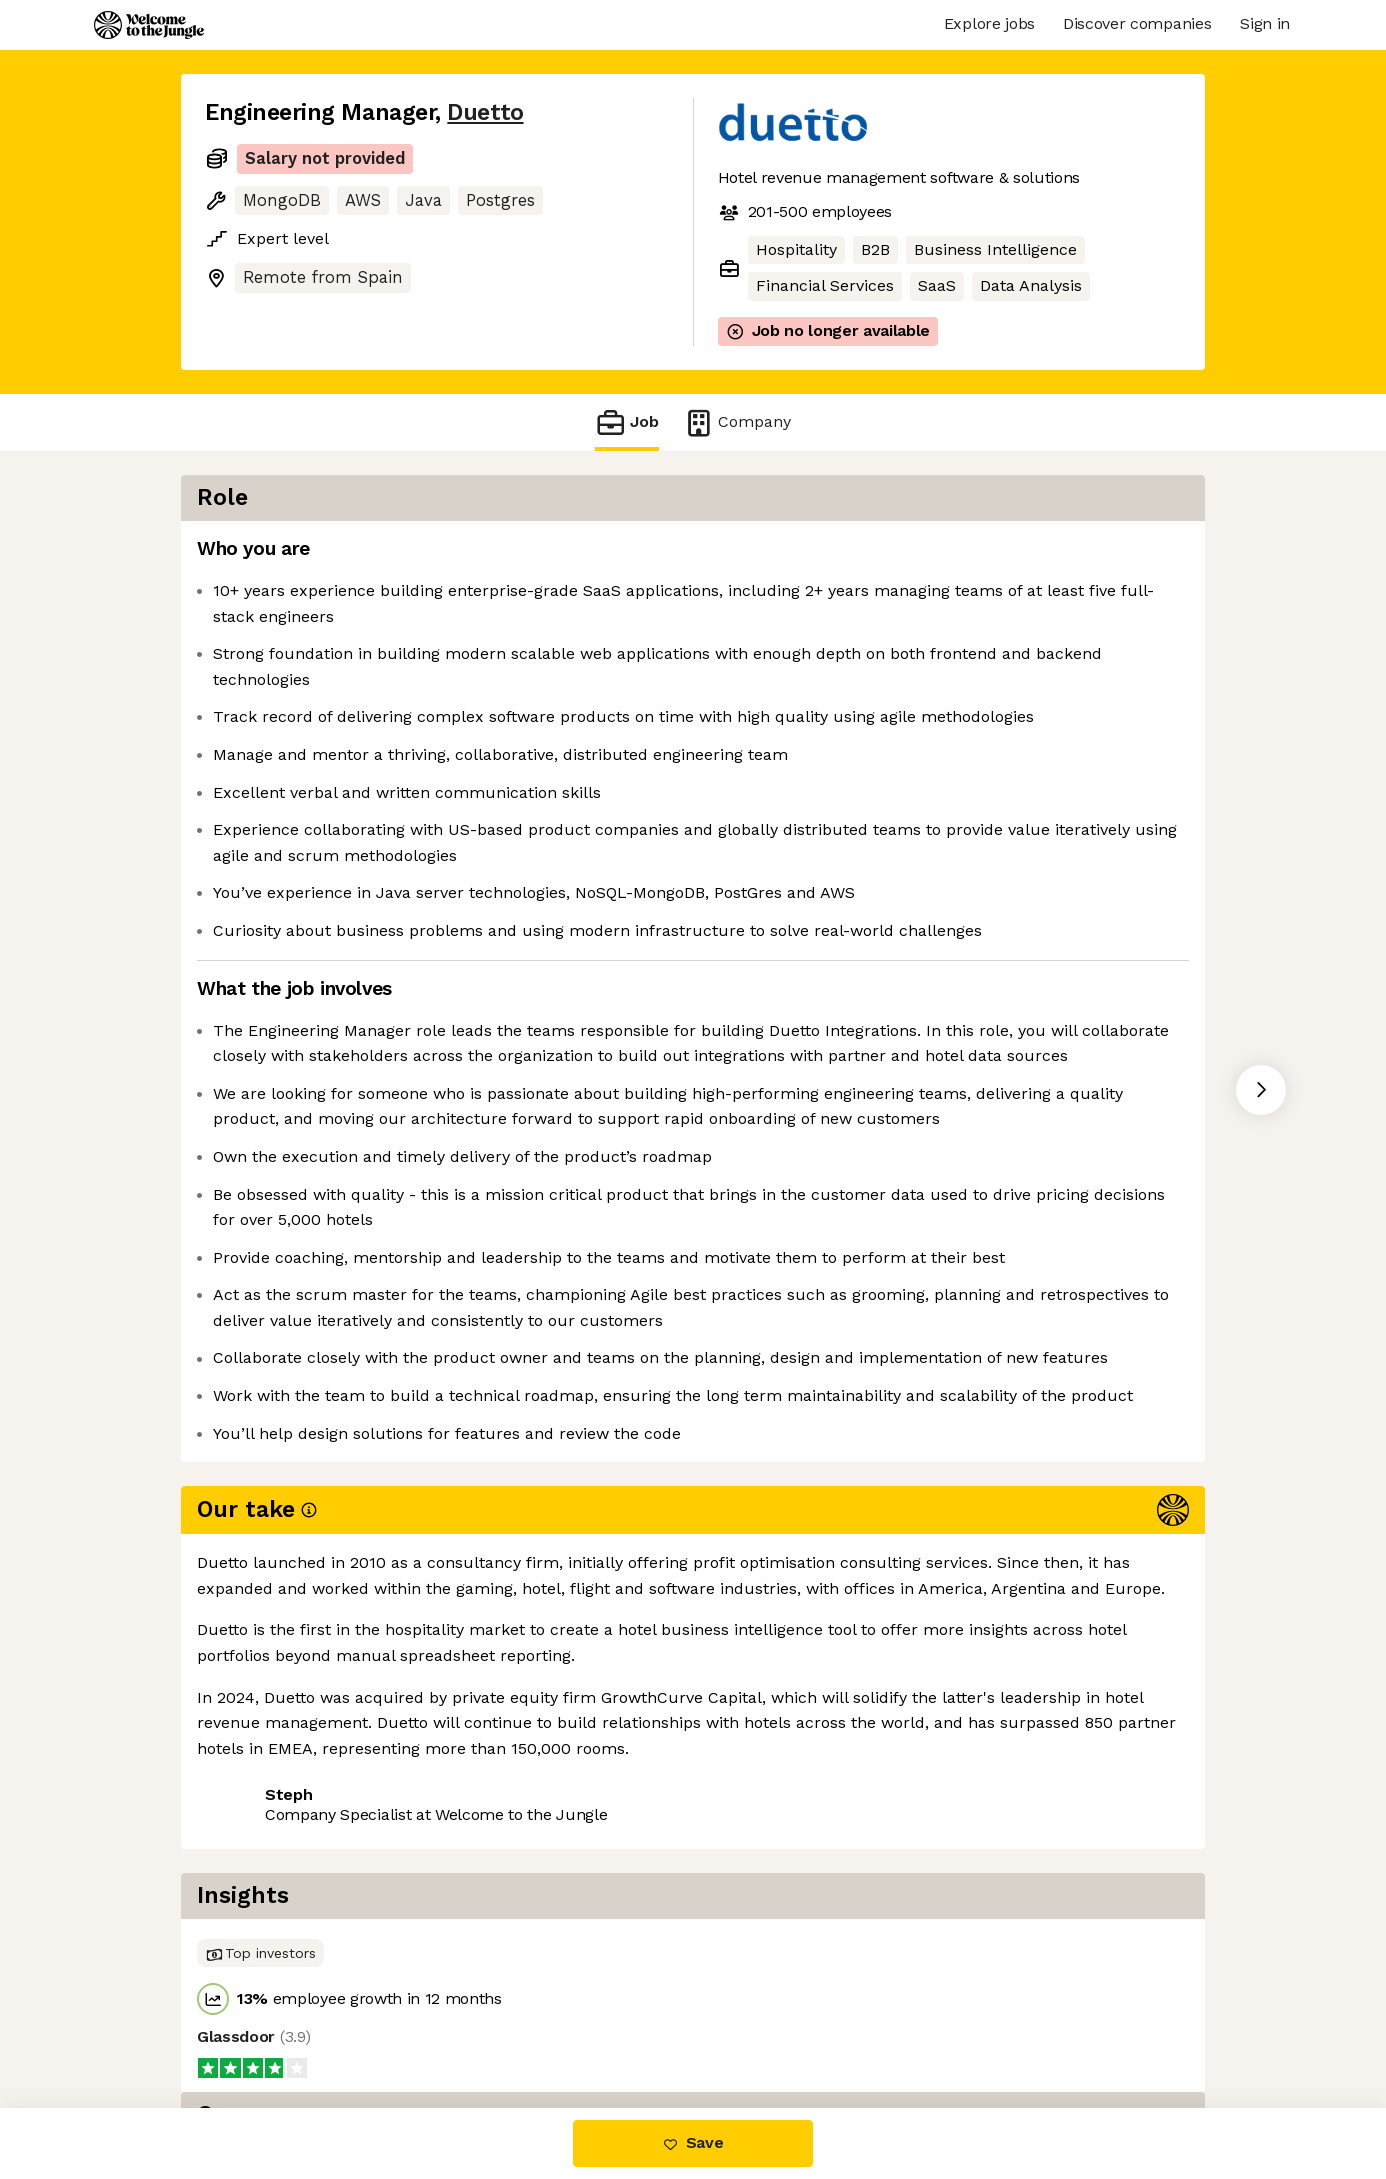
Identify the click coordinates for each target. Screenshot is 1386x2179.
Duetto (485, 112)
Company (737, 422)
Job (627, 422)
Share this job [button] (260, 2023)
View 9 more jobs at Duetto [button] (451, 2023)
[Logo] (149, 25)
